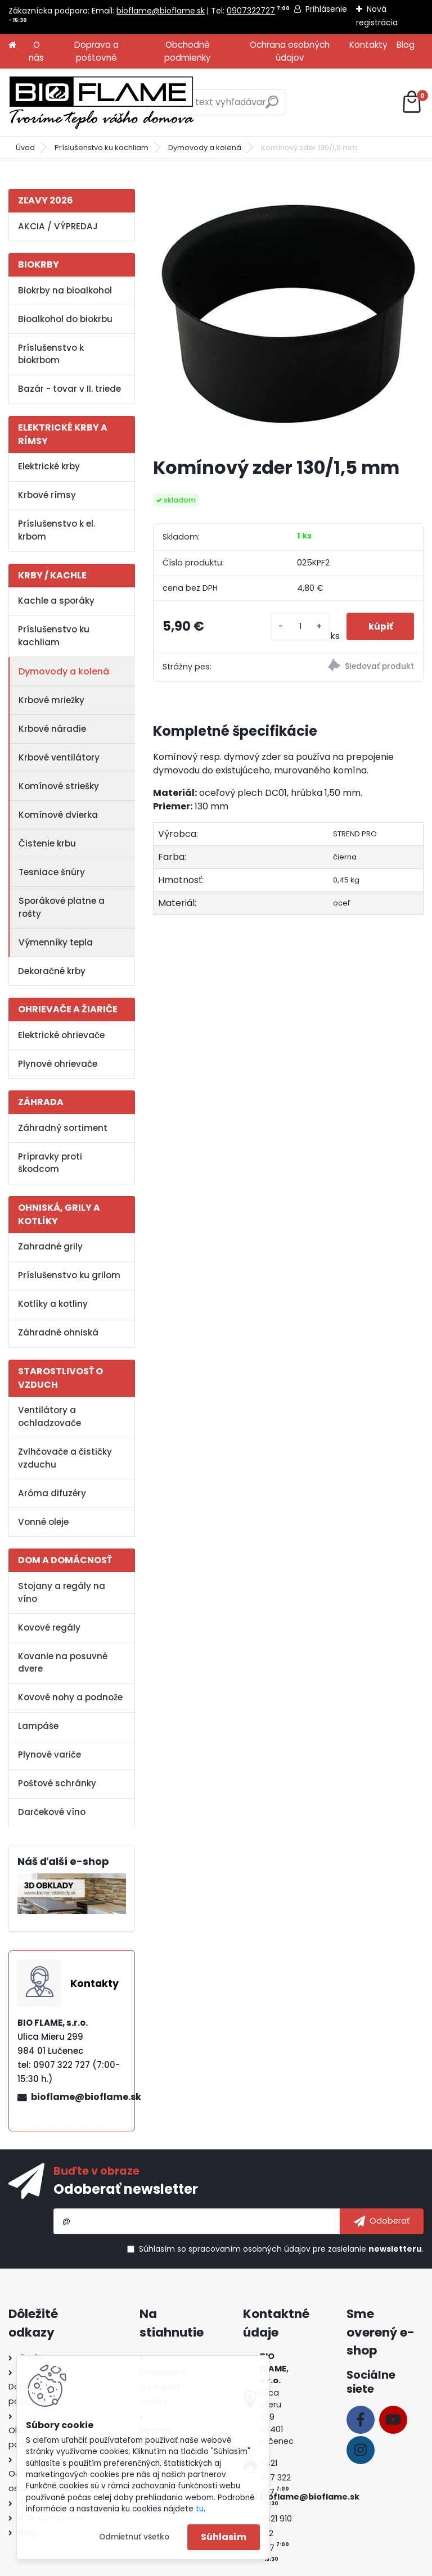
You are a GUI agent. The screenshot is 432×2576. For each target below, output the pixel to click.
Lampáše (38, 1726)
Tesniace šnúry (52, 872)
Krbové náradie (52, 729)
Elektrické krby (49, 466)
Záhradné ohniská (58, 1332)
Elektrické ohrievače (61, 1035)
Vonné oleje (43, 1522)
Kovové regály (49, 1627)
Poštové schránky (57, 1783)
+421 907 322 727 (275, 2477)
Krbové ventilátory (59, 757)
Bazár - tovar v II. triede (69, 389)
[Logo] (101, 102)
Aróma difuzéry (52, 1493)
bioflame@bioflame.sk (160, 10)
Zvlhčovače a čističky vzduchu (65, 1458)
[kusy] (298, 626)
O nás (36, 51)
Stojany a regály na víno (61, 1592)
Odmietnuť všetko (134, 2537)
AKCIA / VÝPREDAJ (58, 226)
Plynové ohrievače (57, 1064)
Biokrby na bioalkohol (65, 290)
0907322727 (251, 10)
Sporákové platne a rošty (62, 907)
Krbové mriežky (51, 700)
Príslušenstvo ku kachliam (101, 147)
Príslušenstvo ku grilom (69, 1275)
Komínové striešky (59, 786)
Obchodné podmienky (187, 51)
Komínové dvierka (58, 815)
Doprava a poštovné (96, 51)
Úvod (25, 147)
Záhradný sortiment (62, 1128)
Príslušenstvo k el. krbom (56, 530)
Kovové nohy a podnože (70, 1697)
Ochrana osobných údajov (290, 51)
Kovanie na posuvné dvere (62, 1662)
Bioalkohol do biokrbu (65, 319)
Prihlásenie (326, 9)
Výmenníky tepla (56, 942)
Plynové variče (49, 1754)
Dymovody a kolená (204, 147)
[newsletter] (381, 2221)
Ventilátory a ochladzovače (49, 1416)
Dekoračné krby (52, 971)
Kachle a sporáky (56, 600)
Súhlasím (223, 2536)
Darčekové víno (52, 1812)
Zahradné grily (50, 1246)
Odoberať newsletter (125, 2189)
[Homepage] (12, 45)
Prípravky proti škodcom (50, 1163)
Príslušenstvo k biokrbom (51, 354)
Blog (406, 45)
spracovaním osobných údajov (249, 2248)
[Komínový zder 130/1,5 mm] (288, 312)
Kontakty (368, 45)
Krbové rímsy (47, 495)
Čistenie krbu (47, 843)
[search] (272, 106)
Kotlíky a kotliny (53, 1304)
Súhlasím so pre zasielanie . (281, 2248)
